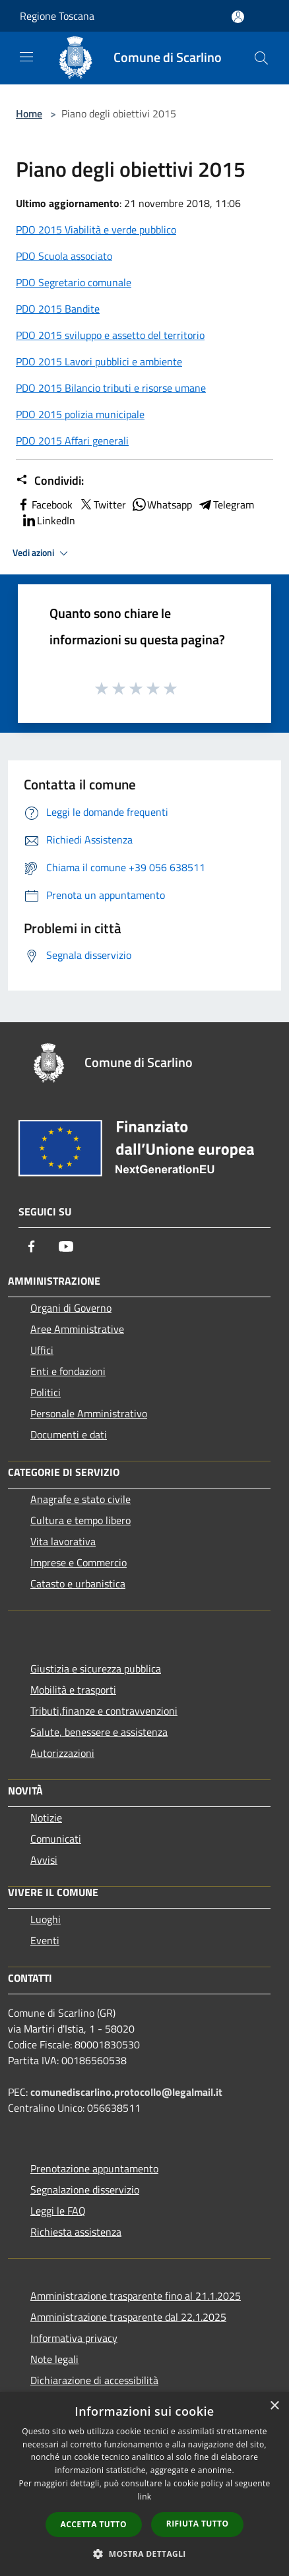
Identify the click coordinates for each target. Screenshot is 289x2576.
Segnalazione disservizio (84, 2189)
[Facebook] (31, 1246)
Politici (45, 1392)
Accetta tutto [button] (94, 2524)
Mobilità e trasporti (73, 1690)
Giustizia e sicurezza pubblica (95, 1668)
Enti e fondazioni (68, 1371)
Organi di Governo (71, 1308)
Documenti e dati (68, 1434)
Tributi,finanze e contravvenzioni (103, 1711)
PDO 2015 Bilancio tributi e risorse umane (111, 388)
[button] (144, 2553)
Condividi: (50, 481)
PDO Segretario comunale (73, 282)
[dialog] (144, 2484)
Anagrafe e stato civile (80, 1499)
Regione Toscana (57, 16)
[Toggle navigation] (26, 57)
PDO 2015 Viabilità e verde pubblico (96, 229)
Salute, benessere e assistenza (99, 1732)
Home (29, 113)
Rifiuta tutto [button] (197, 2523)
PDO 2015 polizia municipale (80, 414)
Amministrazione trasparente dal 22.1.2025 (128, 2317)
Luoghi (45, 1919)
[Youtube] (66, 1246)
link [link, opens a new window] (145, 2496)
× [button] (274, 2406)
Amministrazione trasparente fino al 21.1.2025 (135, 2296)
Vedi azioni (42, 553)
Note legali (54, 2359)
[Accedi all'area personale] (238, 16)
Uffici (41, 1350)
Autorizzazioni (62, 1753)
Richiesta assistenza (75, 2232)
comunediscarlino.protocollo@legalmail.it (126, 2092)
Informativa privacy (73, 2338)
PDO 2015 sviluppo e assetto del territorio (110, 335)
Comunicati (55, 1839)
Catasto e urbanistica (77, 1583)
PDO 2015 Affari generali (72, 440)
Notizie (46, 1817)
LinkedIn (48, 520)
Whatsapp (161, 504)
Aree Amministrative (77, 1329)
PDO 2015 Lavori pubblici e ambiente (99, 361)
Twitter (102, 504)
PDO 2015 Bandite (58, 309)
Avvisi (43, 1860)
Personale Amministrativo (88, 1413)
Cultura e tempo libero (80, 1520)
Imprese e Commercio (78, 1562)
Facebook (44, 504)
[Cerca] (261, 58)
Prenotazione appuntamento (94, 2168)
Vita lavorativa (63, 1541)
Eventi (44, 1940)
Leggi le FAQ (58, 2211)
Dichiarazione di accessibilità (94, 2380)
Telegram (225, 504)
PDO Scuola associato (64, 256)
